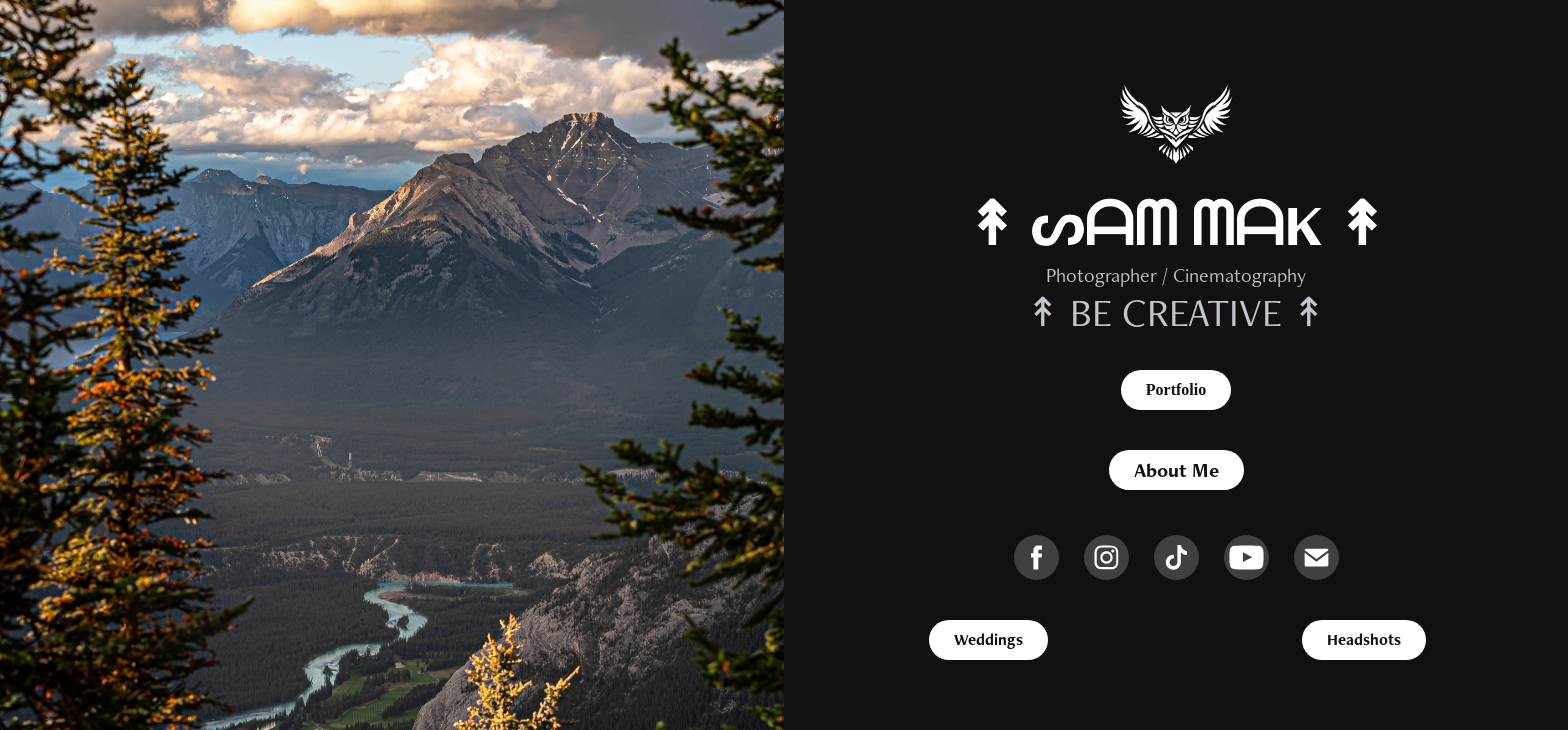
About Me (1176, 470)
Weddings (988, 639)
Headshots (1364, 639)
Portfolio (1176, 389)
